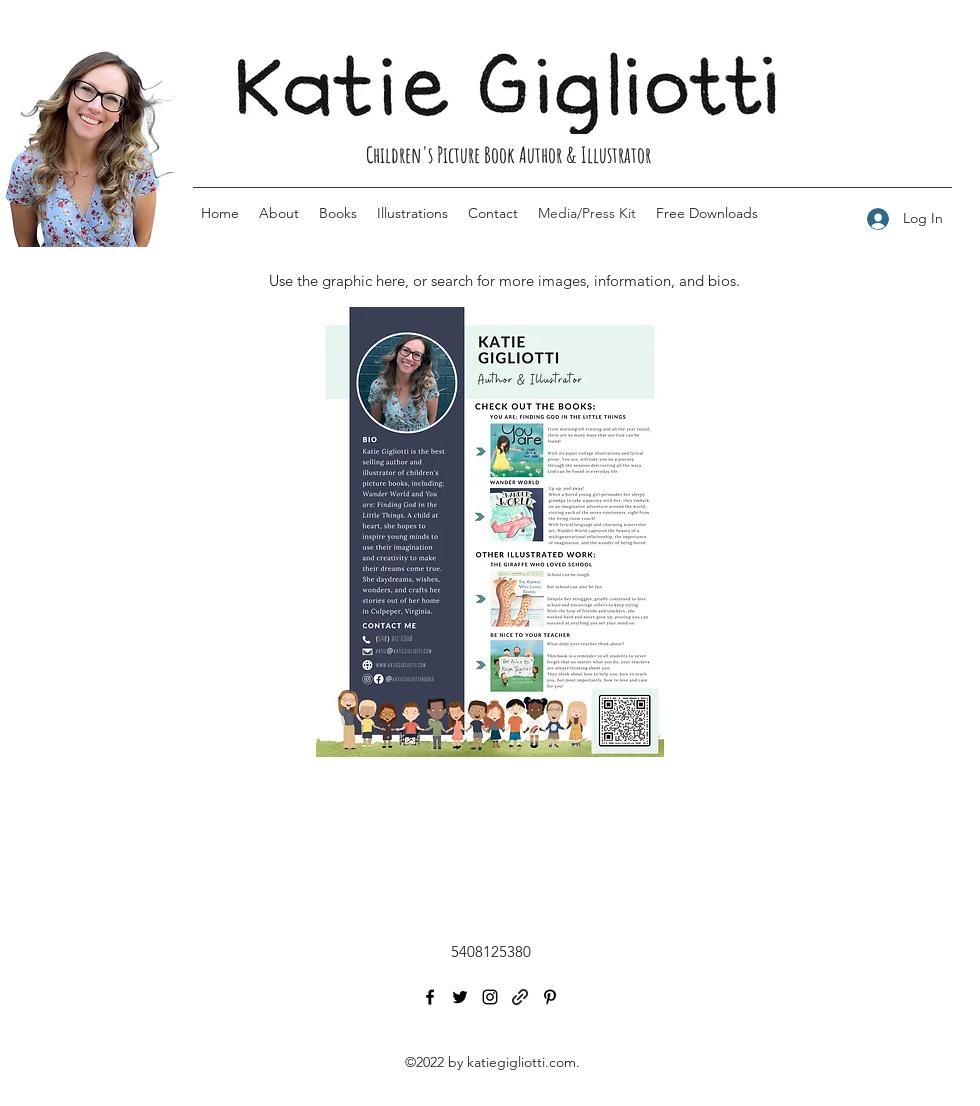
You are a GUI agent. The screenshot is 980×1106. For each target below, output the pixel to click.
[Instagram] (490, 997)
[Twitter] (460, 997)
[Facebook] (430, 997)
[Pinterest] (550, 997)
